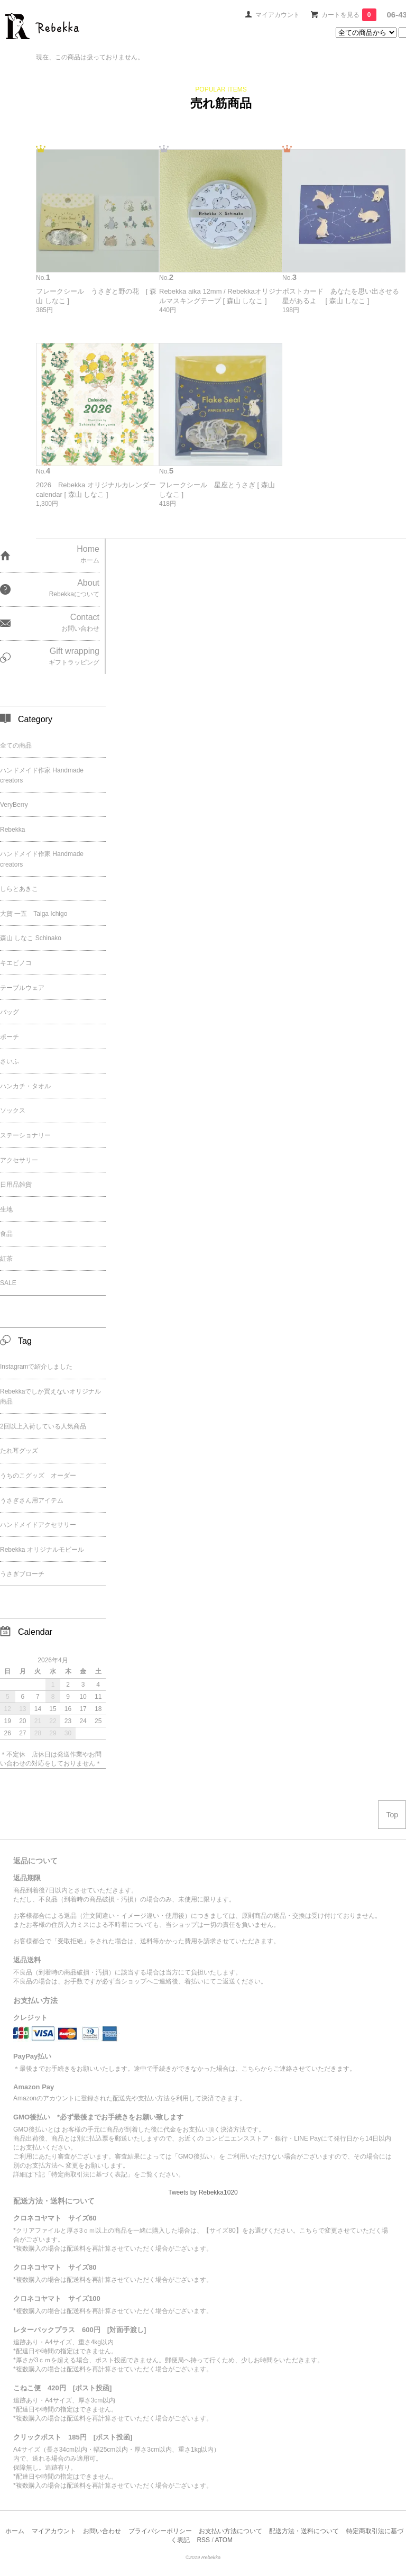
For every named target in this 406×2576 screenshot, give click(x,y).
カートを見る (348, 15)
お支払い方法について (230, 2531)
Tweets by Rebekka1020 (202, 2192)
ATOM (224, 2540)
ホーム (14, 2531)
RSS (203, 2540)
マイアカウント (277, 15)
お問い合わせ (102, 2531)
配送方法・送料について (304, 2531)
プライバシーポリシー (160, 2531)
